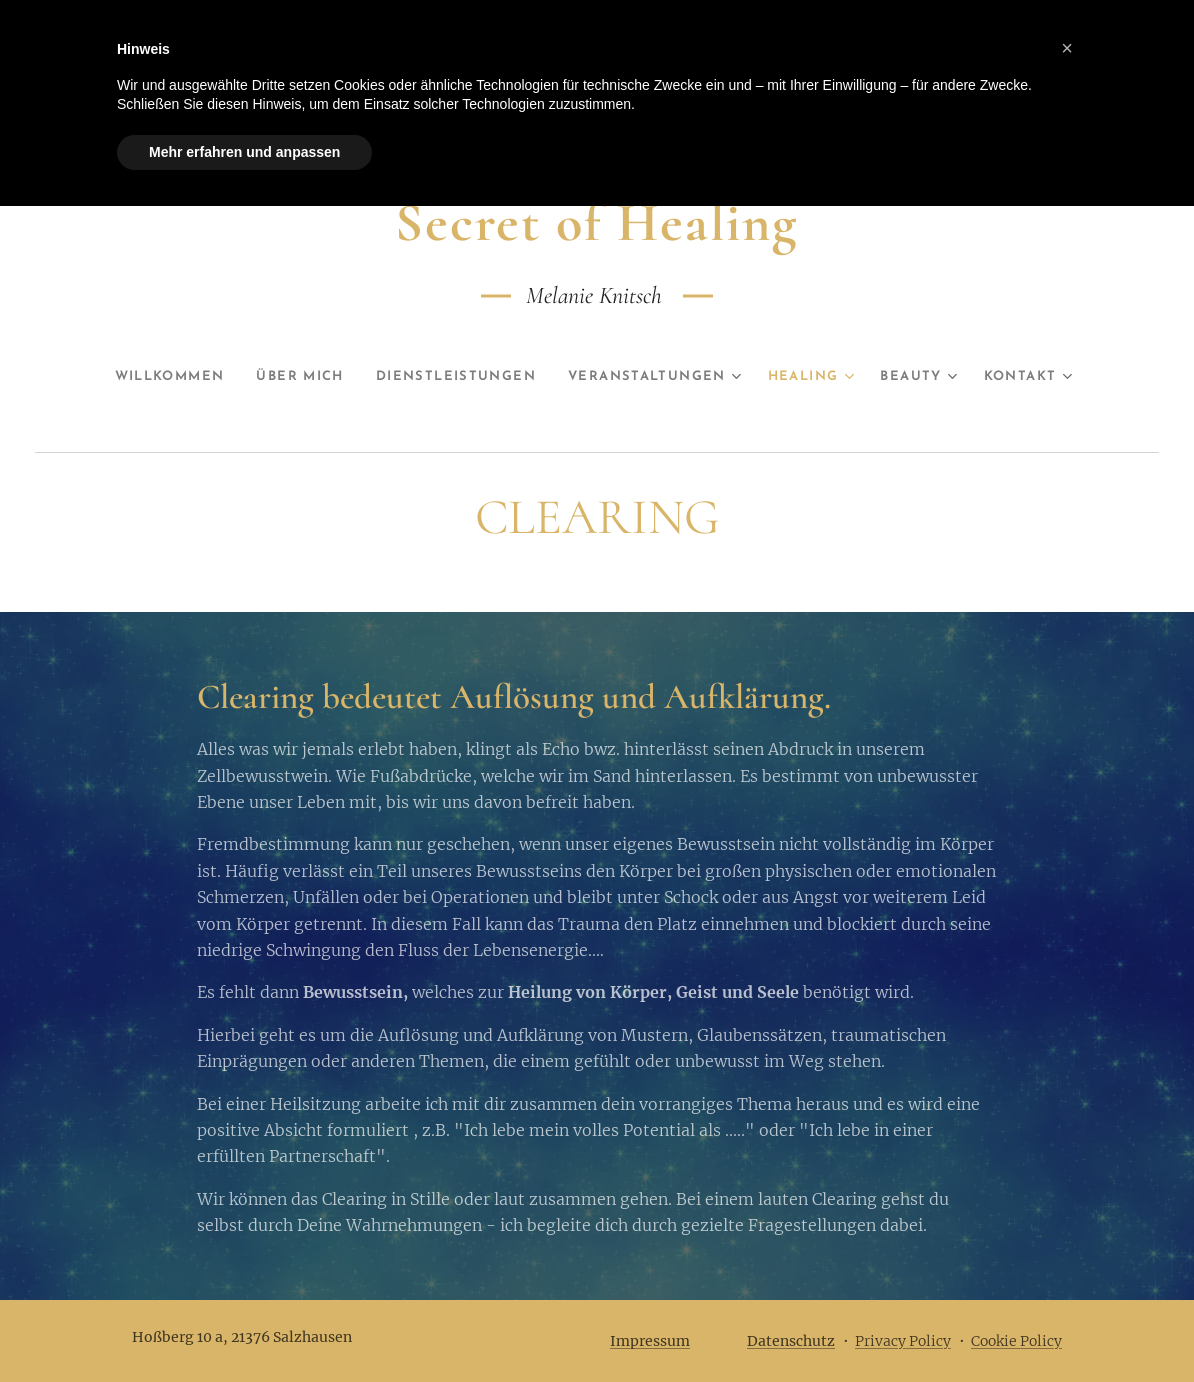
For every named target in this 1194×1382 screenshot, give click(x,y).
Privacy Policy (903, 1341)
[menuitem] (145, 377)
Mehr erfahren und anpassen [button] (244, 152)
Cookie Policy (1016, 1341)
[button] (1067, 48)
